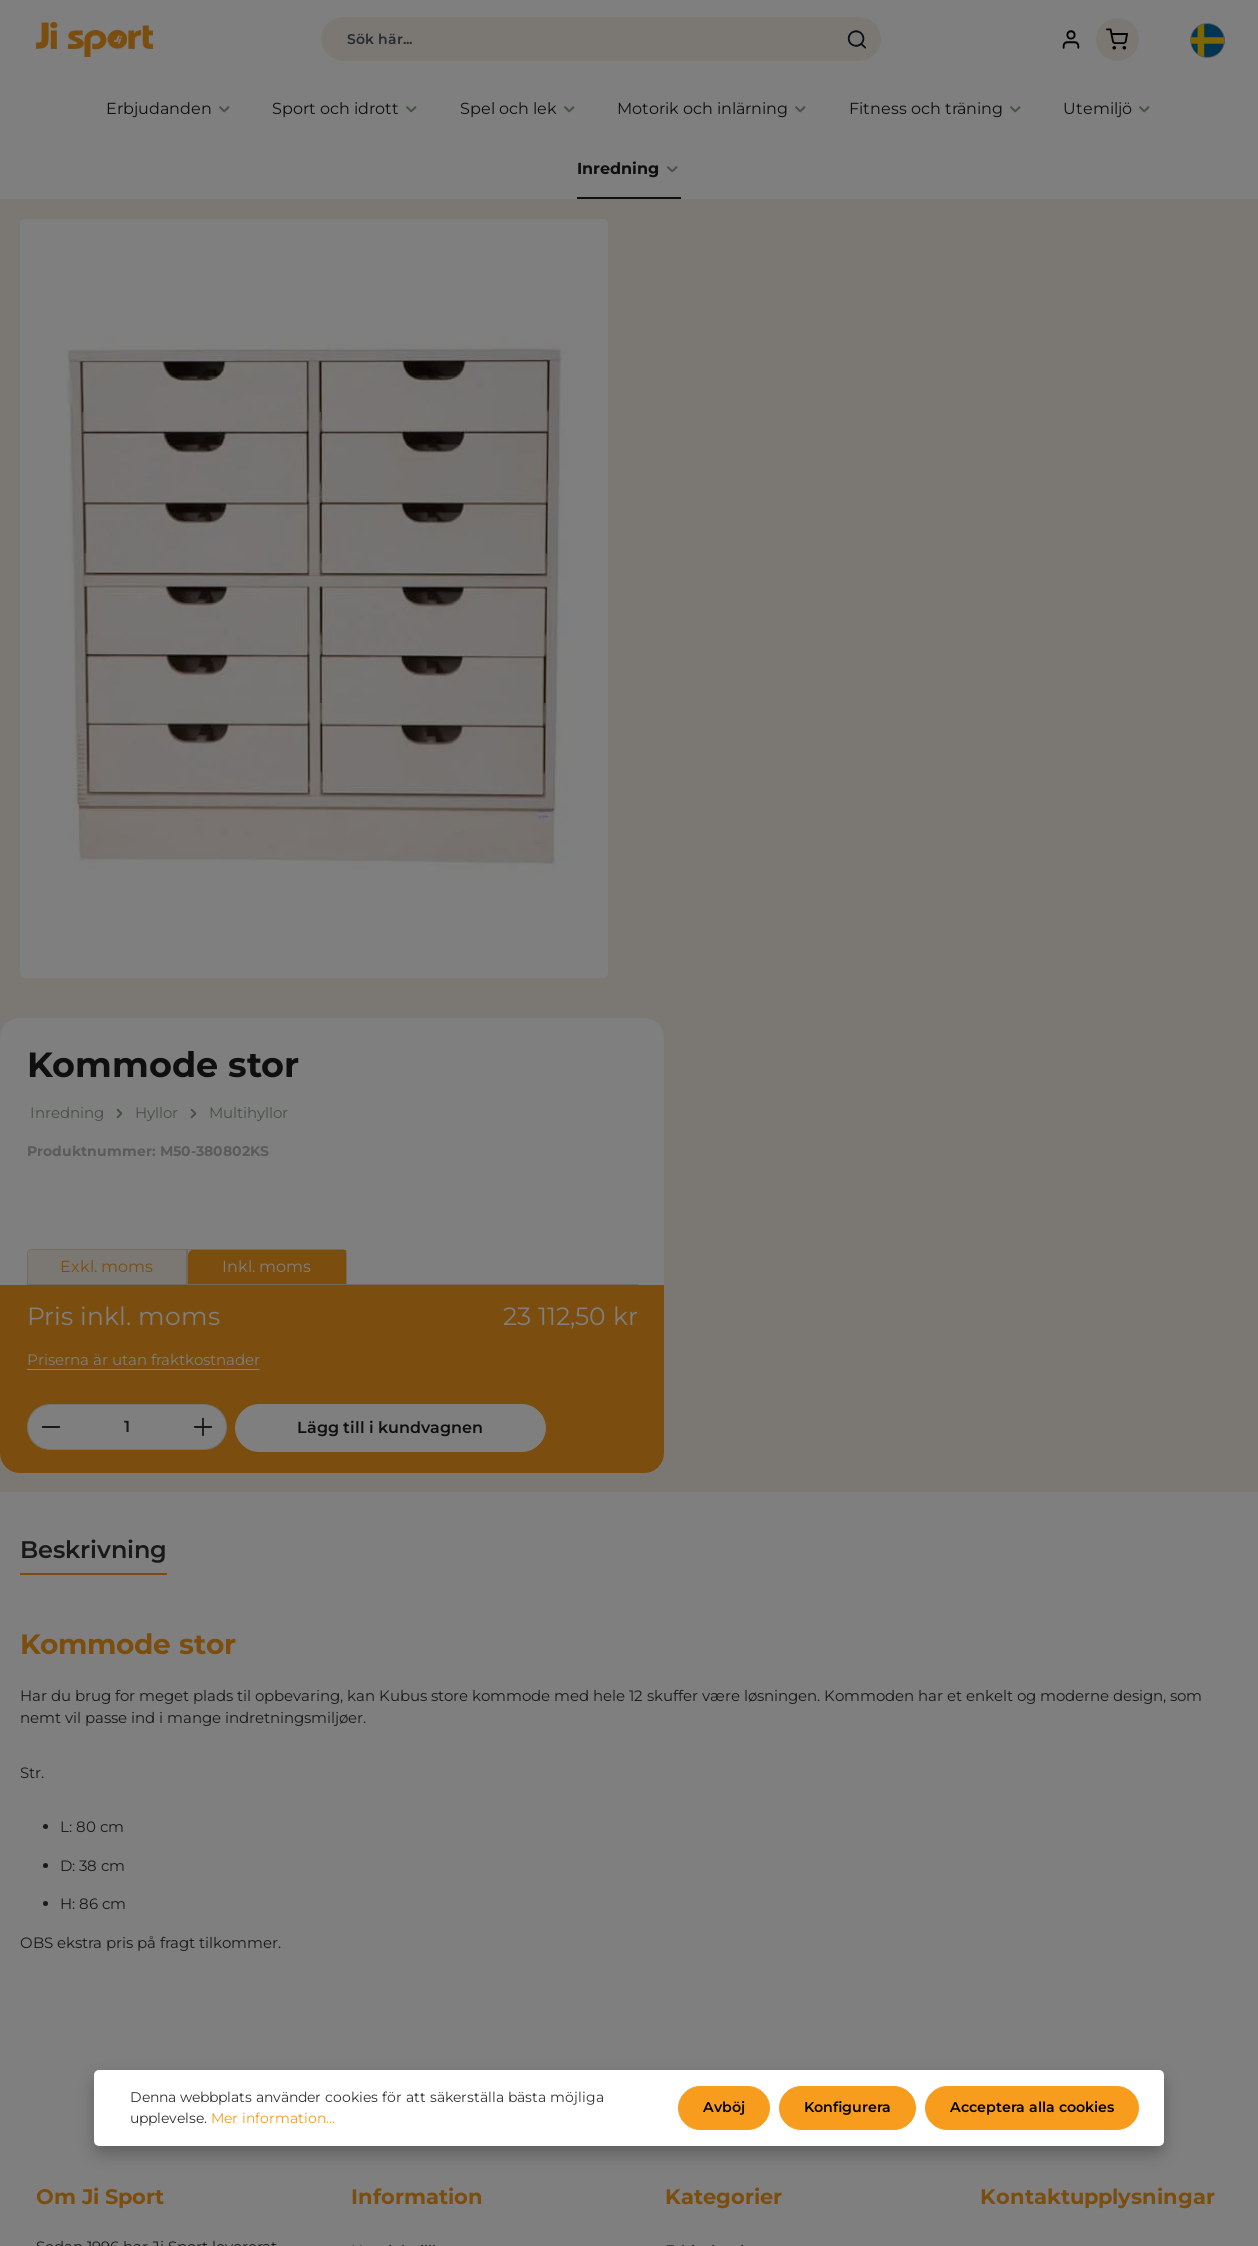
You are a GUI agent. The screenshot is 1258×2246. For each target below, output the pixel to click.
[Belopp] (754, 624)
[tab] (93, 1058)
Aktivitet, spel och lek (743, 1848)
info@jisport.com (1043, 1914)
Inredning (702, 1938)
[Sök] (847, 40)
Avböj (728, 2108)
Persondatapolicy (415, 1788)
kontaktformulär (1136, 2158)
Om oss (379, 1878)
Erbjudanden (714, 1758)
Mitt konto (389, 1938)
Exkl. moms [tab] (734, 464)
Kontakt (381, 1908)
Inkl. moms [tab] (894, 464)
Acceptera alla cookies (1033, 2108)
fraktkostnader (794, 2216)
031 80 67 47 (1025, 1892)
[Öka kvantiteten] (830, 624)
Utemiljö (697, 1908)
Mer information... (273, 2119)
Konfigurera (850, 2108)
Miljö (368, 1818)
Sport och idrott (723, 1818)
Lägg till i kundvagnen (1012, 624)
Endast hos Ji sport (735, 1788)
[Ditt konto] (1065, 40)
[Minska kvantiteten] (677, 624)
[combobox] (568, 40)
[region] (314, 599)
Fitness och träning (736, 1878)
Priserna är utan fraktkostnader (770, 556)
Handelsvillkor (403, 1758)
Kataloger (387, 1848)
